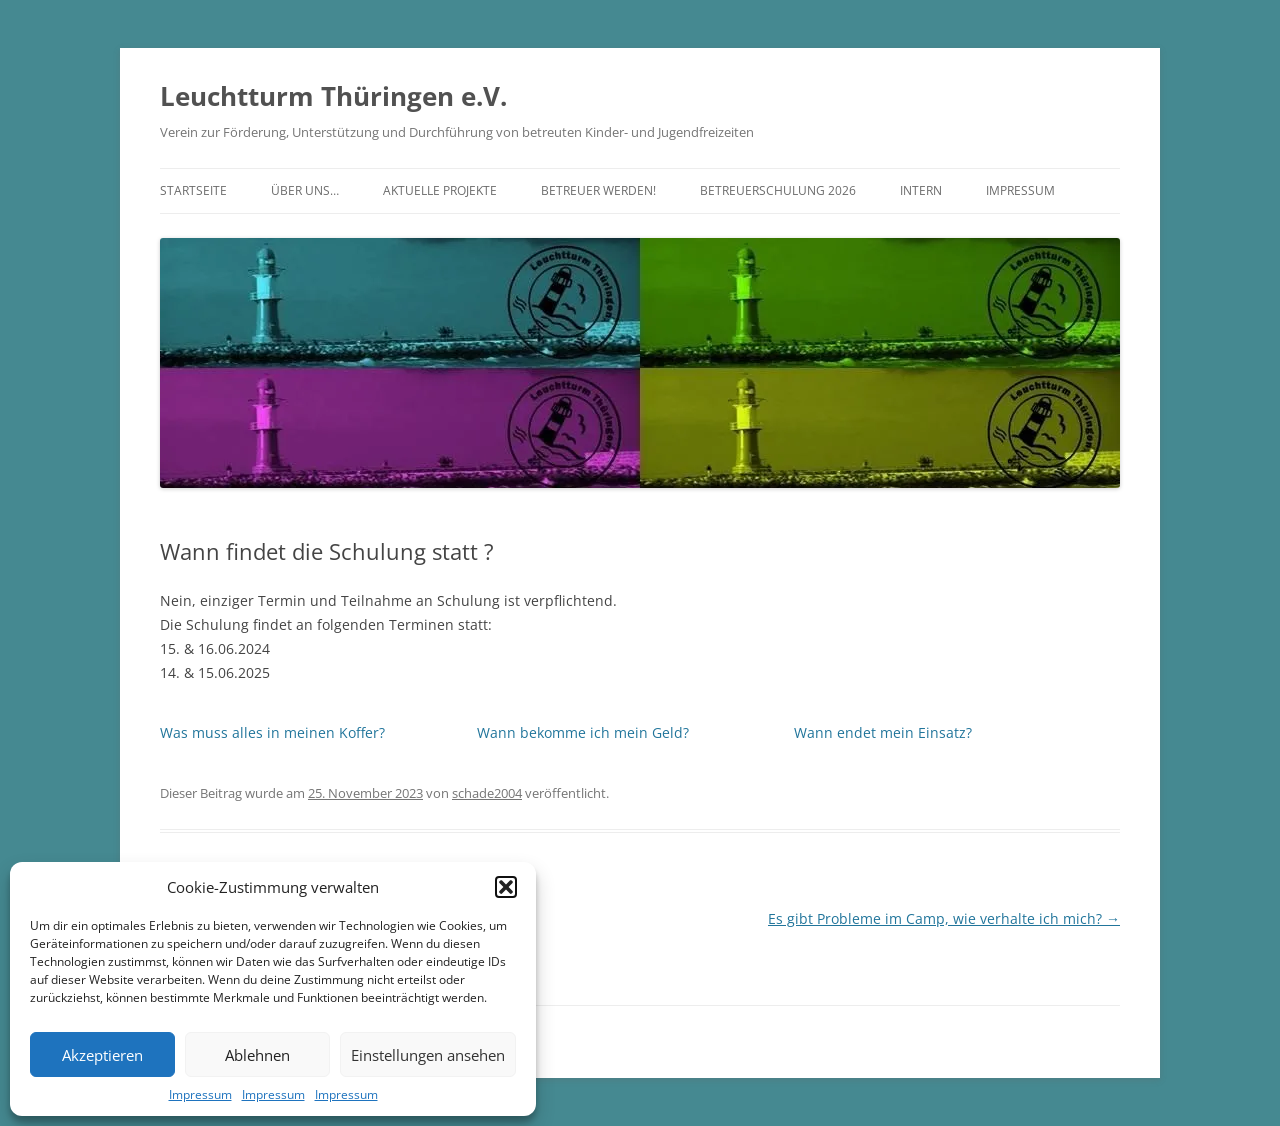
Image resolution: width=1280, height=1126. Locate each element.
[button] (506, 887)
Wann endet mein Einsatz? (883, 732)
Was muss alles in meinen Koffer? (272, 732)
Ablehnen (257, 1055)
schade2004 (487, 793)
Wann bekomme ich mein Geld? (583, 732)
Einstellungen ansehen (428, 1055)
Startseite (193, 190)
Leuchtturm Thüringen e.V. (333, 96)
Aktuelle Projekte (440, 190)
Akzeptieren (102, 1055)
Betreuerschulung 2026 (778, 190)
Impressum (200, 1094)
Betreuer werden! (598, 190)
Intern (921, 190)
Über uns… (305, 190)
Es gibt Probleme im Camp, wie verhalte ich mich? (944, 918)
